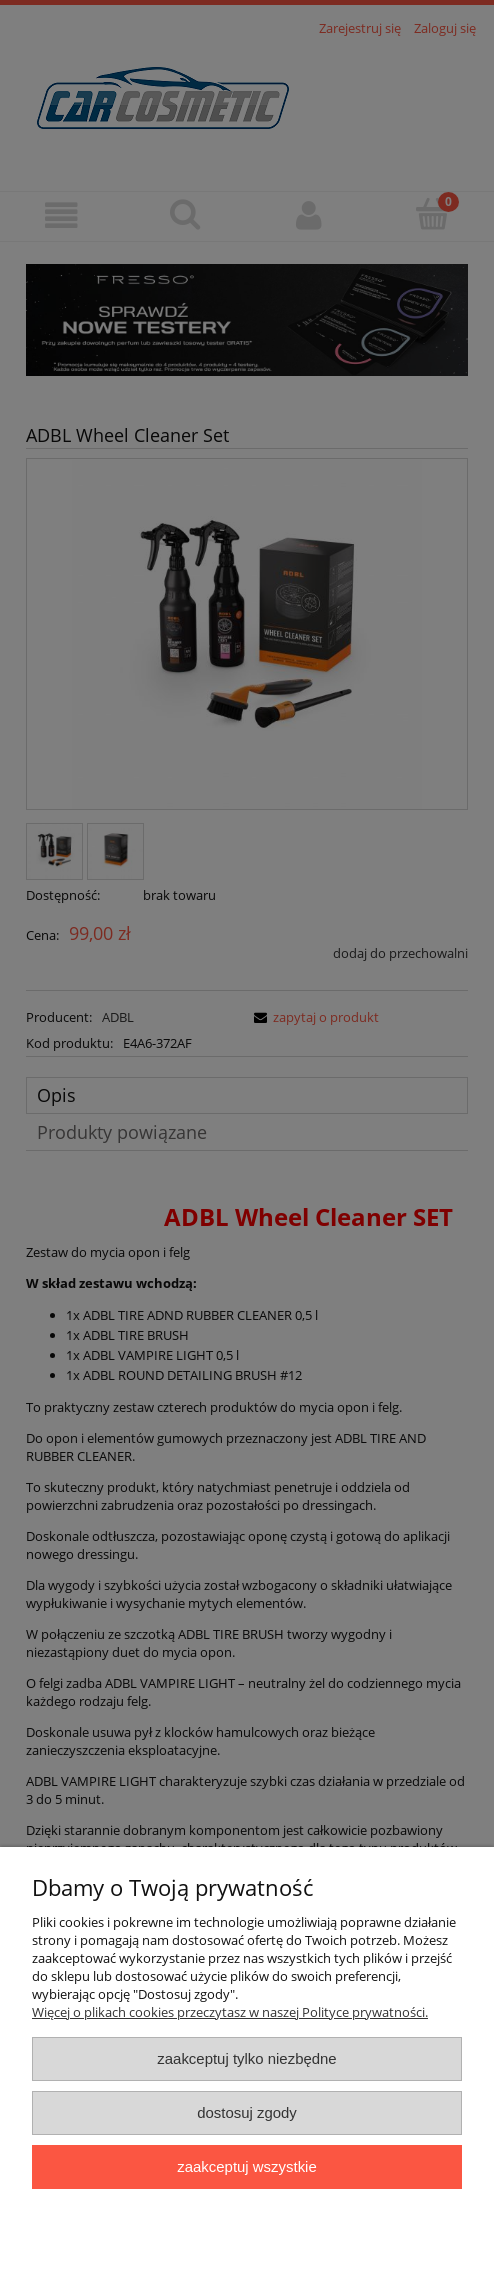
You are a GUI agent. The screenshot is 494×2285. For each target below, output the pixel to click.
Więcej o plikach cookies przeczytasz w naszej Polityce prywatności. (230, 2012)
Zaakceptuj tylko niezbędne (246, 2058)
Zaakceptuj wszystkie (246, 2166)
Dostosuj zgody (247, 2112)
